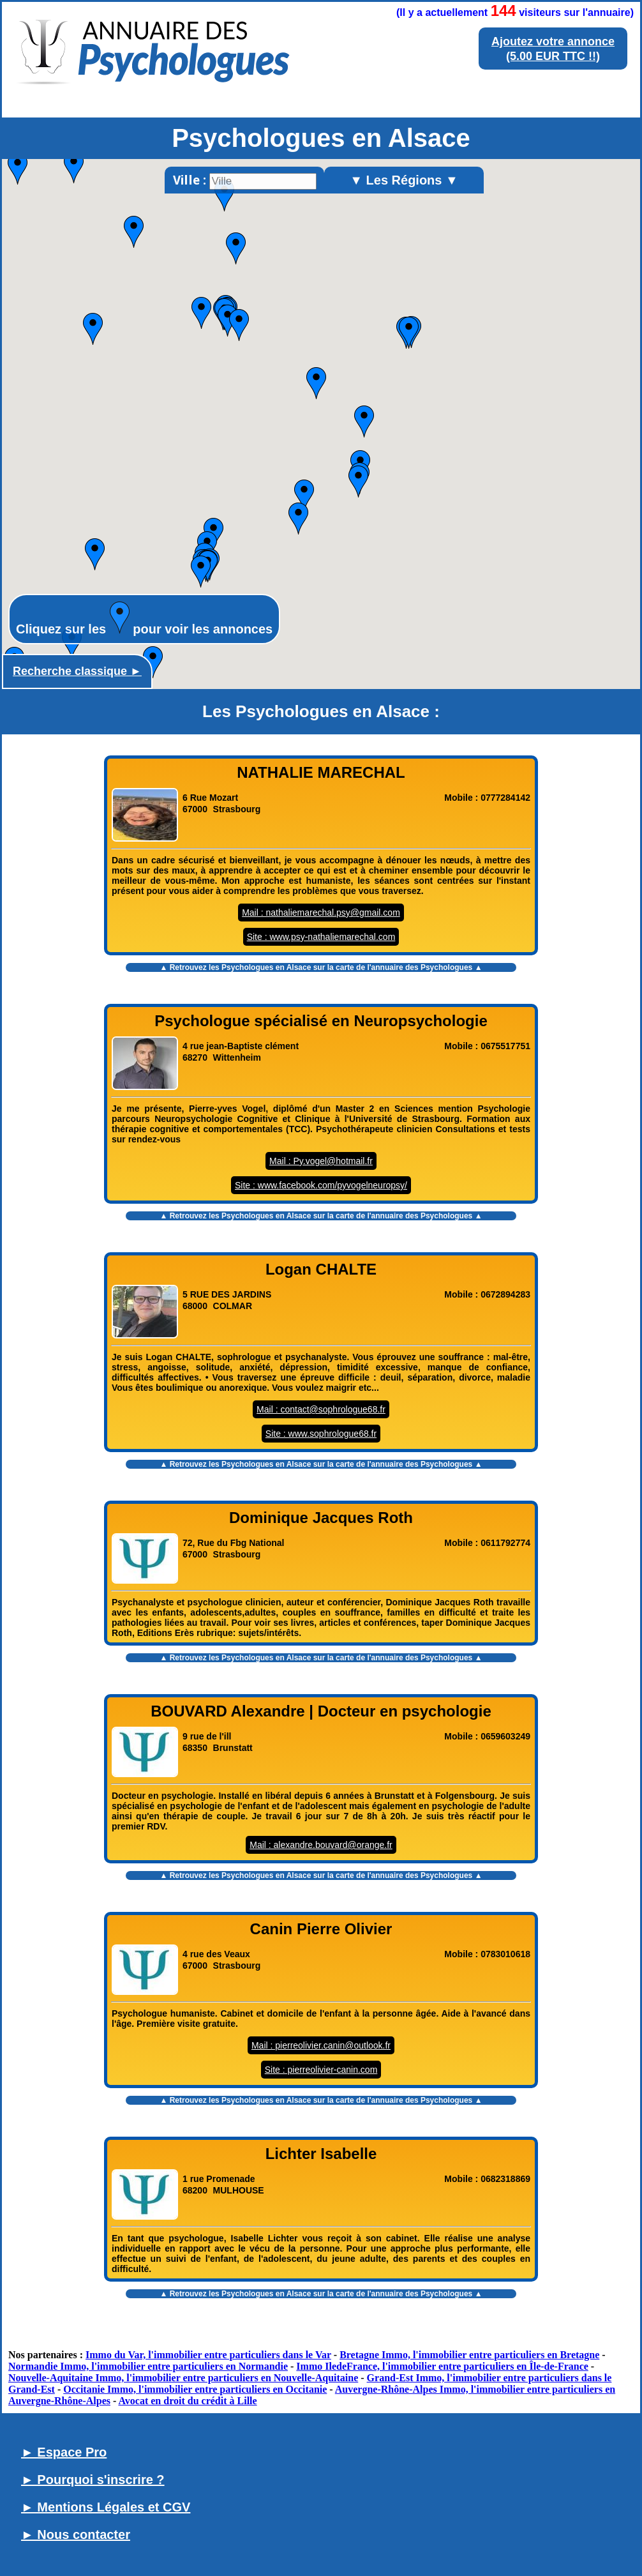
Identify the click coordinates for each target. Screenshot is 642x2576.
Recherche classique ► (77, 671)
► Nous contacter (75, 2534)
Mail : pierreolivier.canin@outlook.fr (321, 2045)
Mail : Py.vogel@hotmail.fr (321, 1161)
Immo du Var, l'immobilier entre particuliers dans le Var (208, 2354)
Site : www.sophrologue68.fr (321, 1433)
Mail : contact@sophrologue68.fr (321, 1409)
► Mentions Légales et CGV (105, 2507)
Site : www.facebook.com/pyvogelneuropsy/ (321, 1185)
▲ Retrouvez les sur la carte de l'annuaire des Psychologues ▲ (321, 967)
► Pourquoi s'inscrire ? (93, 2480)
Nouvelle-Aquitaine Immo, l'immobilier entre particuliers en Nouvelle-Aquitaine (183, 2377)
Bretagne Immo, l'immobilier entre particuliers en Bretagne (469, 2354)
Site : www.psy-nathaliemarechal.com (321, 937)
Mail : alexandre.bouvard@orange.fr (321, 1845)
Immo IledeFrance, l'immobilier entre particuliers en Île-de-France (442, 2366)
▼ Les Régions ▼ (404, 180)
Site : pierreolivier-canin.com (321, 2070)
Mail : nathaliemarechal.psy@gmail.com (321, 912)
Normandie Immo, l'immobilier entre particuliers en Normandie (148, 2366)
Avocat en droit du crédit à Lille (187, 2400)
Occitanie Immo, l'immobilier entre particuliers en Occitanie (195, 2389)
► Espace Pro (64, 2452)
